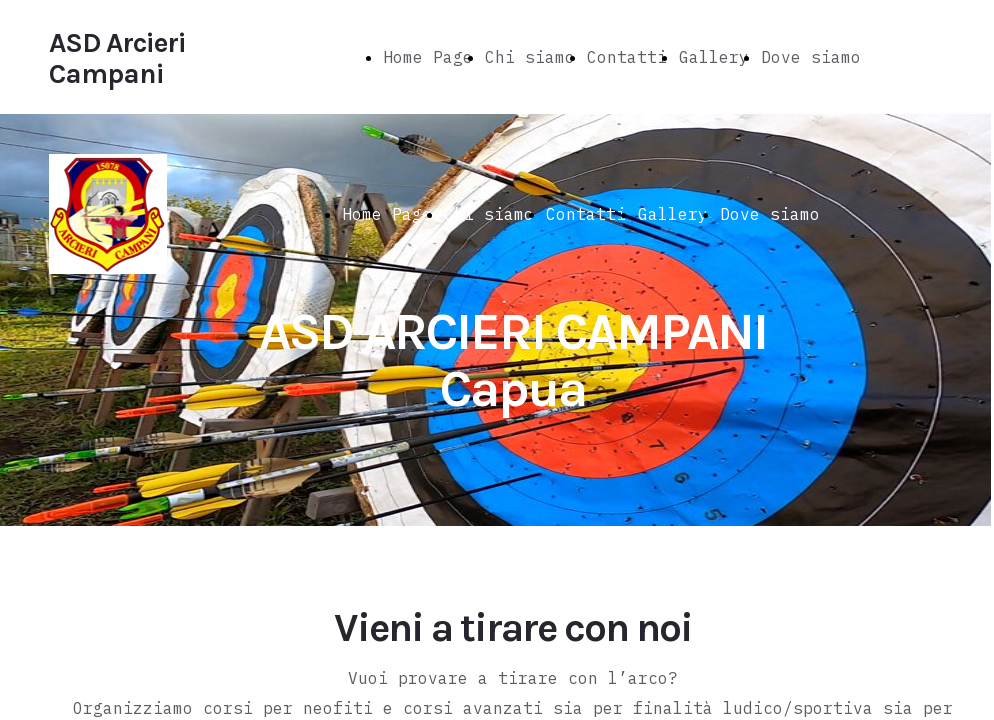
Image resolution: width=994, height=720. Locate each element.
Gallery (714, 57)
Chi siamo (530, 57)
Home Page (428, 57)
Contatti (627, 57)
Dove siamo (811, 57)
